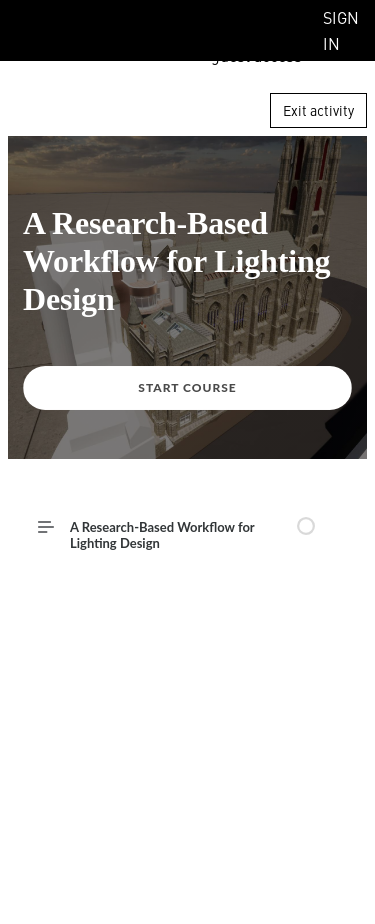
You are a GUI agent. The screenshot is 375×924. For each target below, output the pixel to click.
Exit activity (318, 110)
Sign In (341, 29)
